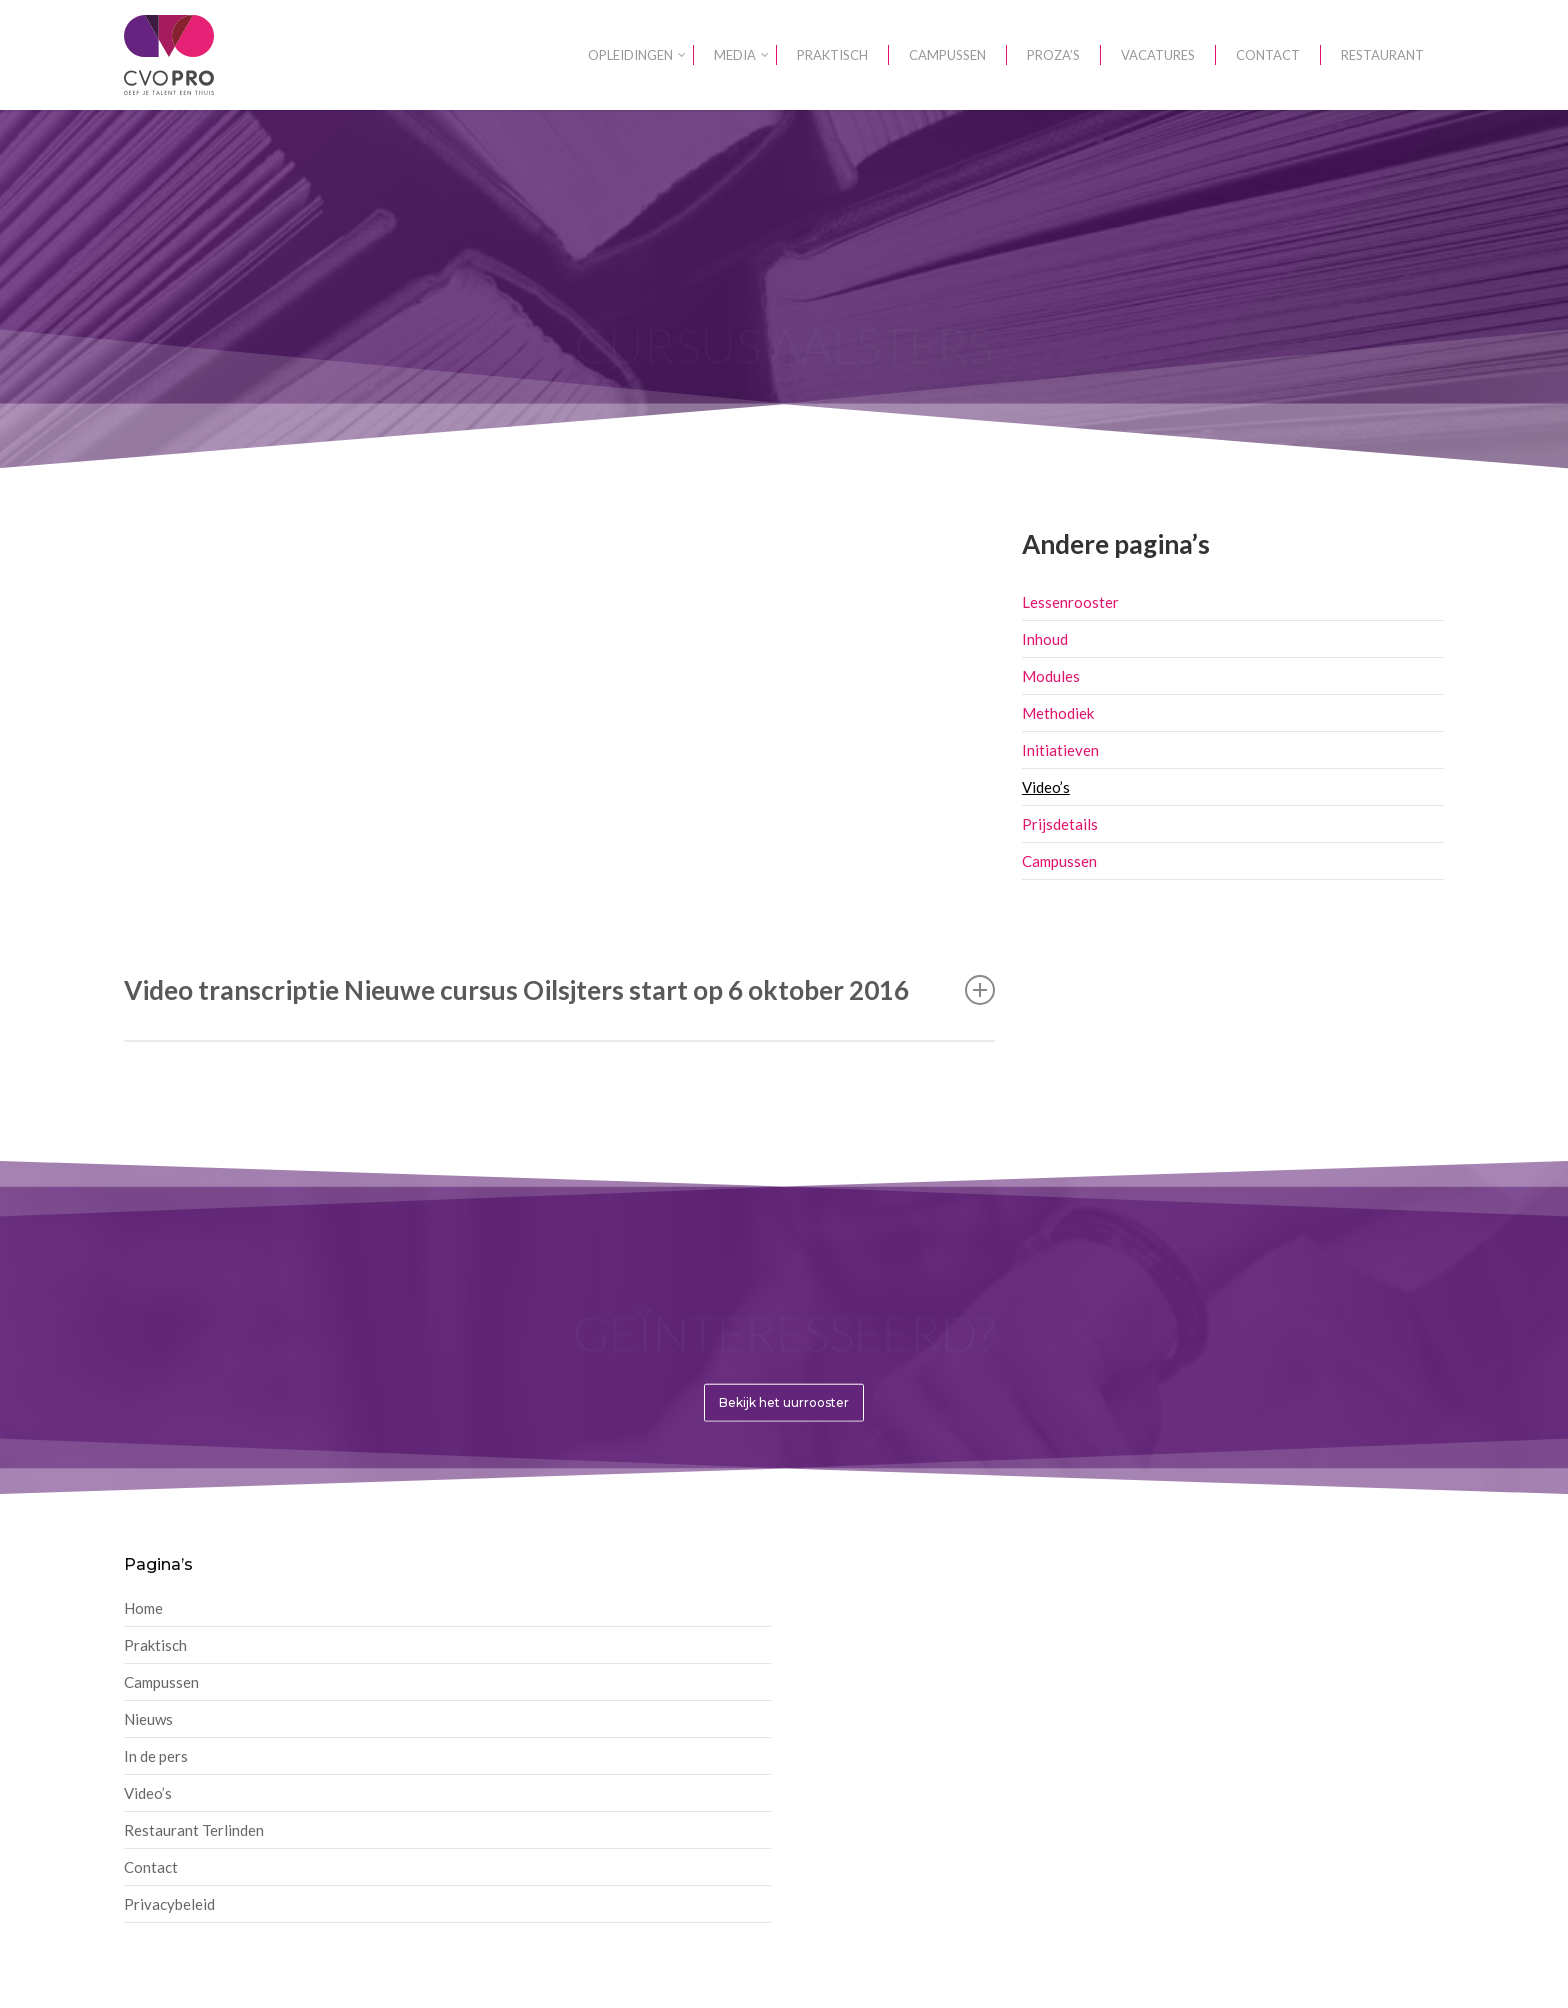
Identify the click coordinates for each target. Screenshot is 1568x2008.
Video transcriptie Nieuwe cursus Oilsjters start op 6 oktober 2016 (559, 990)
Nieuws (148, 1719)
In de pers (156, 1756)
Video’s (1046, 787)
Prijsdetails (1060, 824)
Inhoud (1045, 639)
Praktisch (155, 1645)
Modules (1051, 676)
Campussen (1059, 861)
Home (143, 1608)
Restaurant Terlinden (194, 1830)
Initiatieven (1060, 750)
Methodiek (1058, 713)
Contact (151, 1867)
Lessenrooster (1070, 602)
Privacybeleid (169, 1904)
